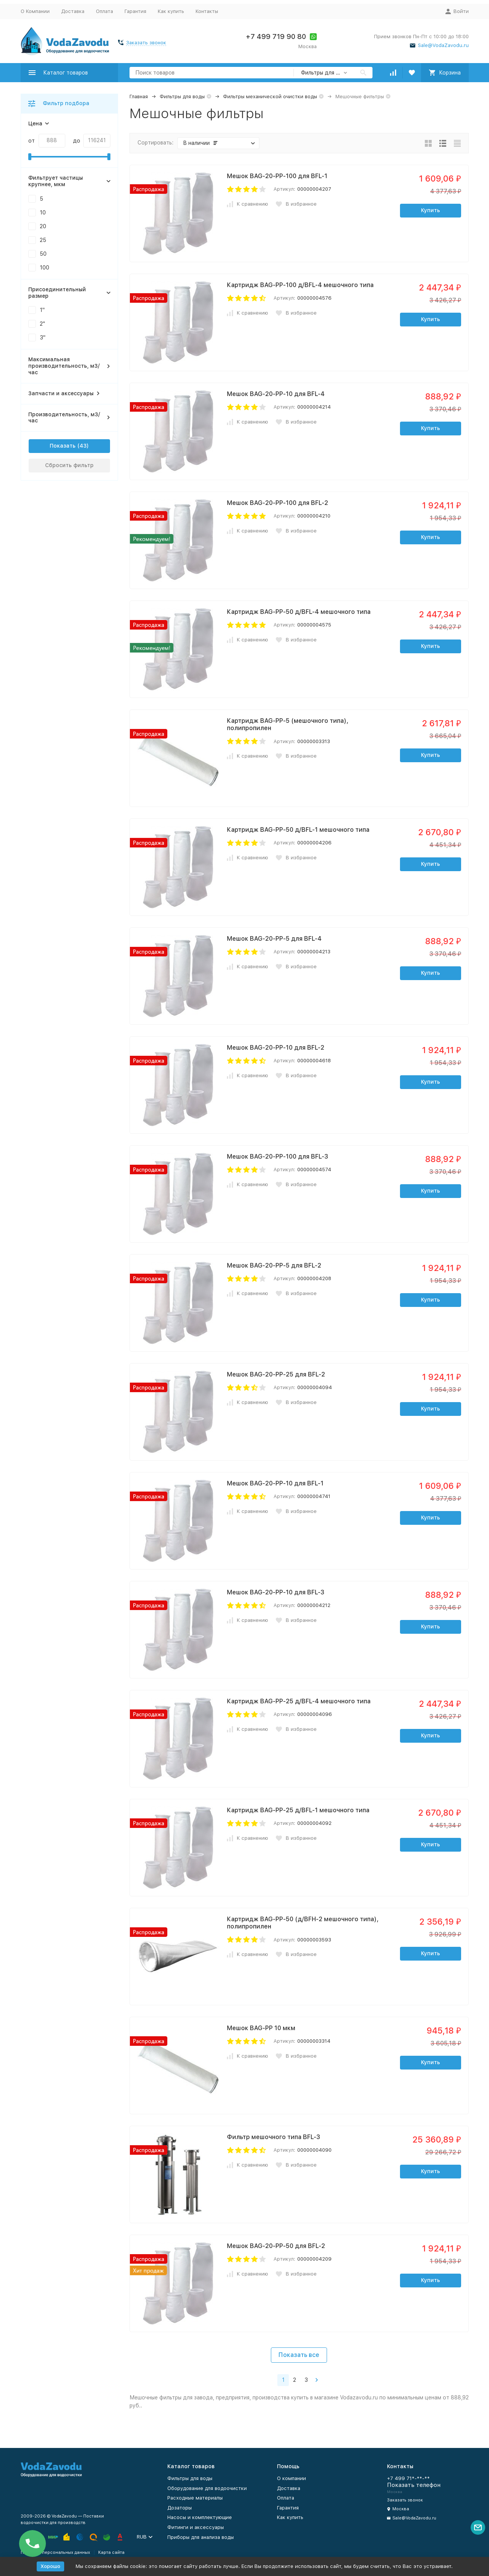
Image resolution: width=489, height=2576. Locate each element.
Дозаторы (179, 2508)
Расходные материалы (195, 2498)
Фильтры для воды (182, 96)
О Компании (35, 11)
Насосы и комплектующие (199, 2517)
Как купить (171, 11)
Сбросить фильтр (69, 465)
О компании (291, 2478)
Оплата (104, 11)
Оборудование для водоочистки (207, 2488)
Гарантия (135, 11)
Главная (139, 96)
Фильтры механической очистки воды (270, 96)
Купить (430, 210)
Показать (63, 446)
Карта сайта (111, 2552)
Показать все (299, 2354)
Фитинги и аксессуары (195, 2527)
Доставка (72, 11)
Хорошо (50, 2566)
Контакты (207, 11)
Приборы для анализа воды (200, 2537)
